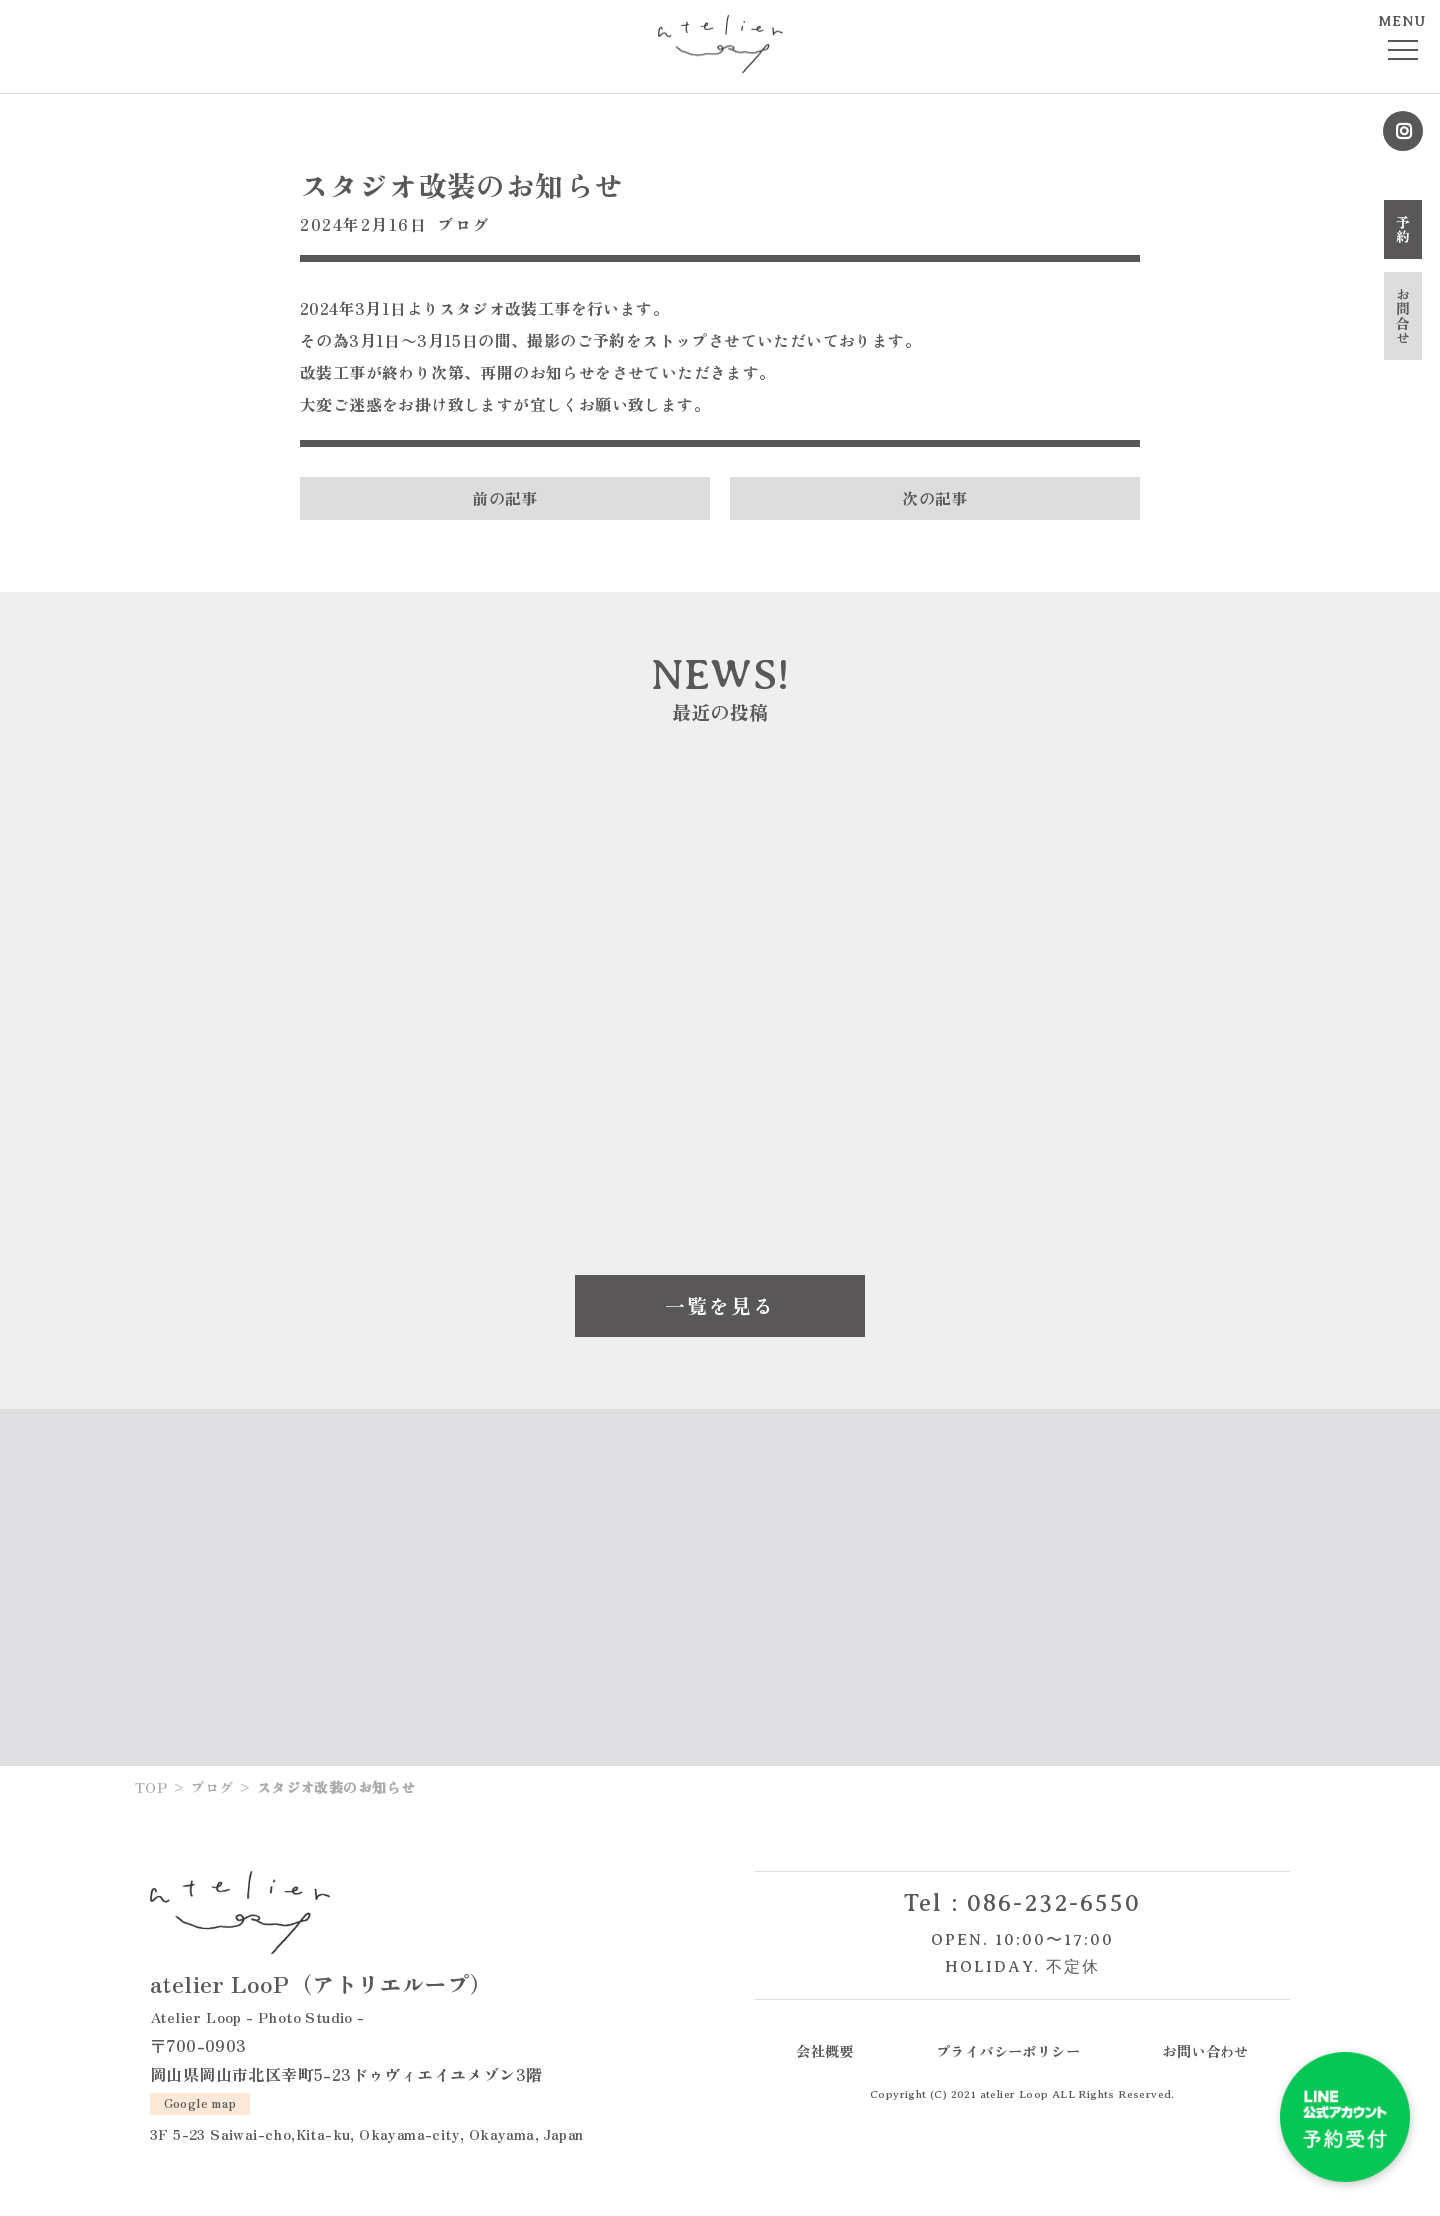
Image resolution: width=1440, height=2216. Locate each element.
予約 (1403, 229)
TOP (151, 1787)
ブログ (463, 224)
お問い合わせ (1205, 2050)
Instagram (1403, 131)
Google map (200, 2102)
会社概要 (825, 2050)
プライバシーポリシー (1008, 2050)
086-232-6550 (1054, 1903)
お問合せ (1403, 316)
